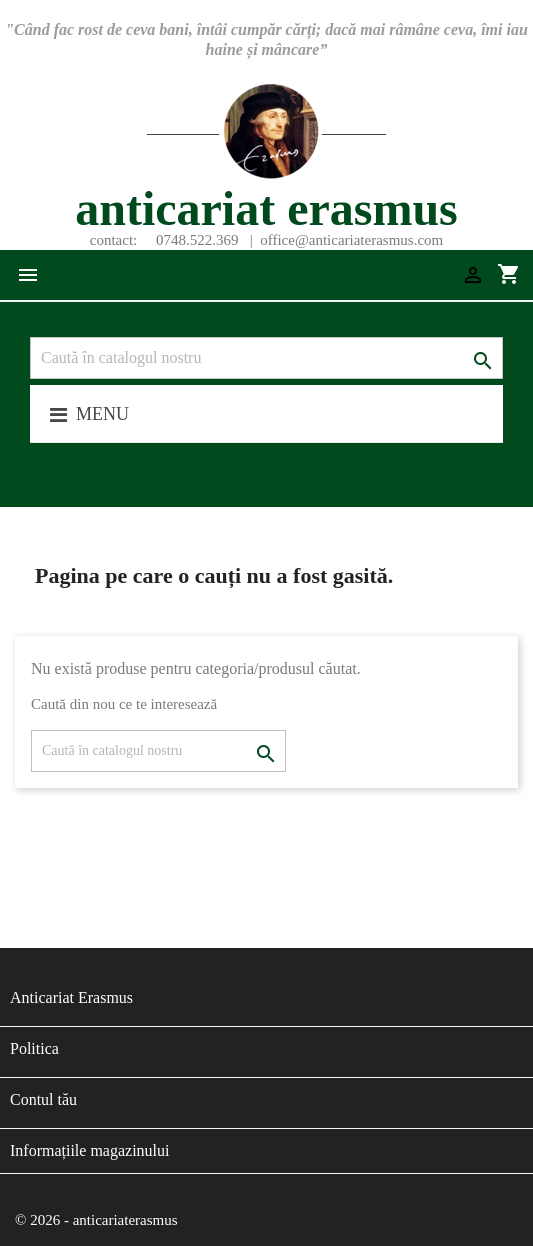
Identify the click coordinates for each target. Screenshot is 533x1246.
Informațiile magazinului (90, 1150)
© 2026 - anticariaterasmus (96, 1220)
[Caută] (266, 358)
